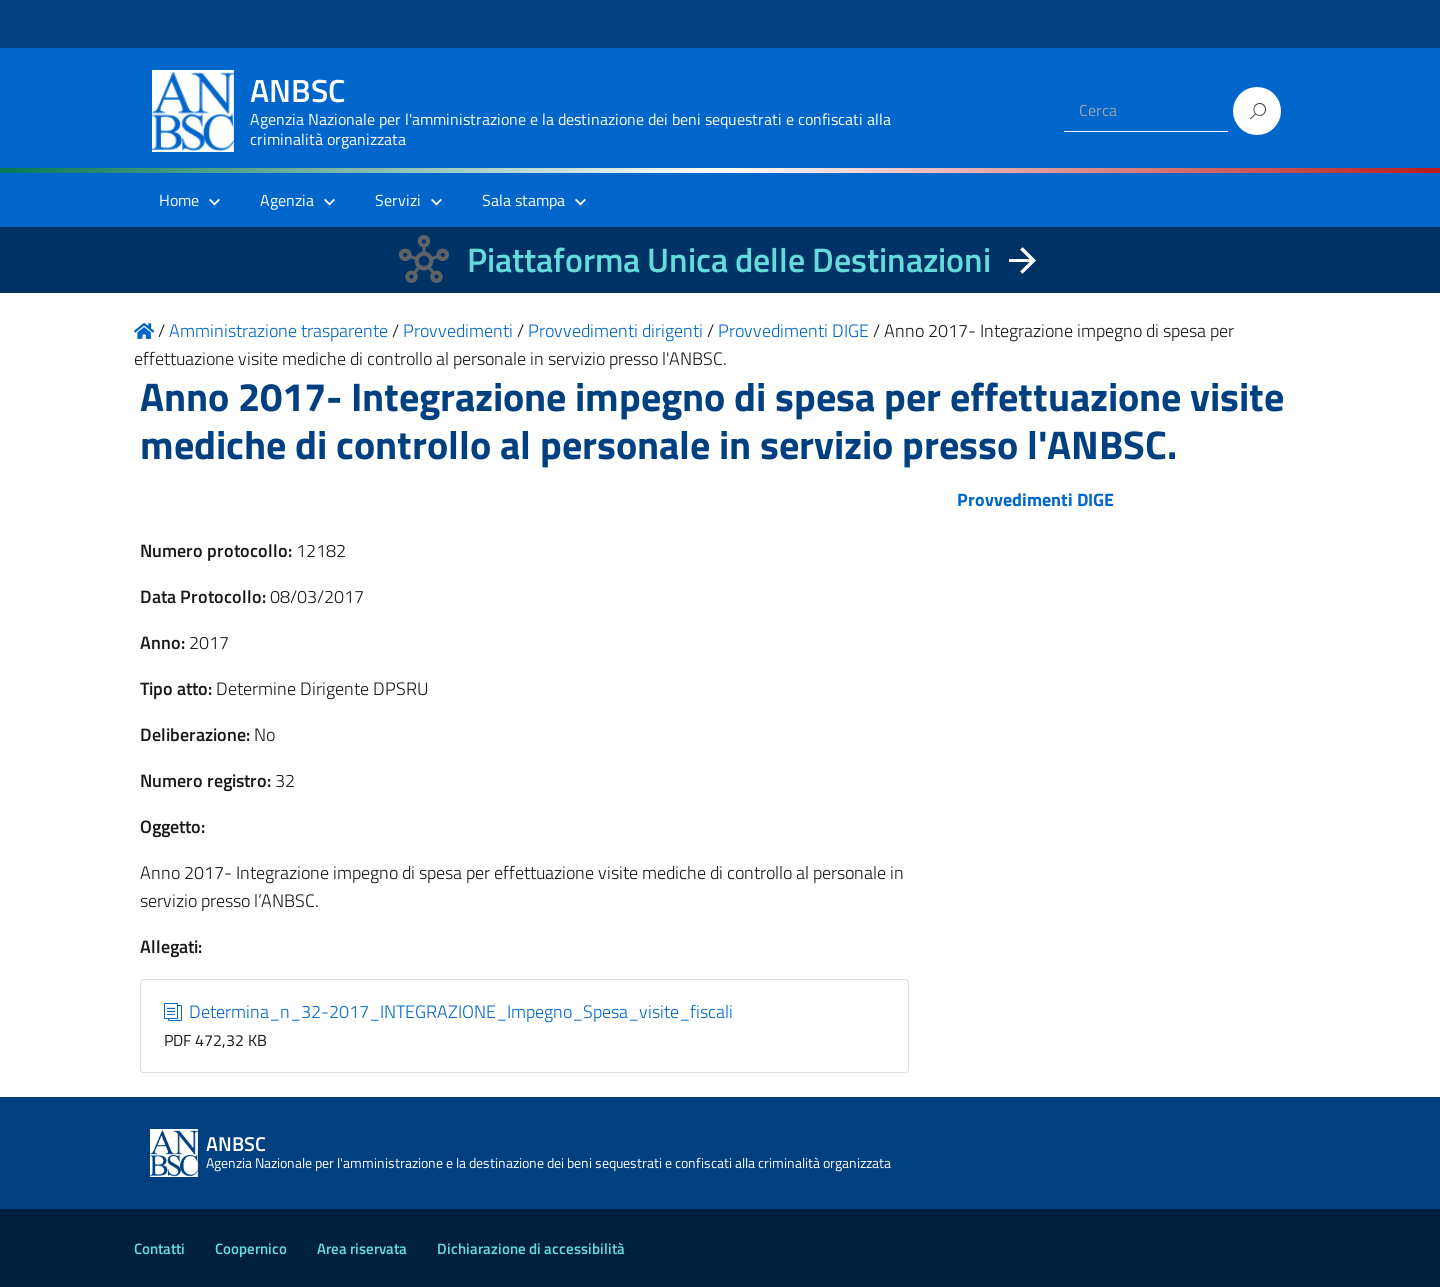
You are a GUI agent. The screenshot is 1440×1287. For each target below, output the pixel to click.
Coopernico (251, 1248)
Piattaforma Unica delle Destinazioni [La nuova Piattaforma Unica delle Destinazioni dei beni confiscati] (729, 259)
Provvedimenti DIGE (1035, 499)
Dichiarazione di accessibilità (531, 1248)
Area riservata (362, 1248)
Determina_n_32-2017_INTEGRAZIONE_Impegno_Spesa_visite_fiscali (449, 1011)
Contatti (159, 1248)
